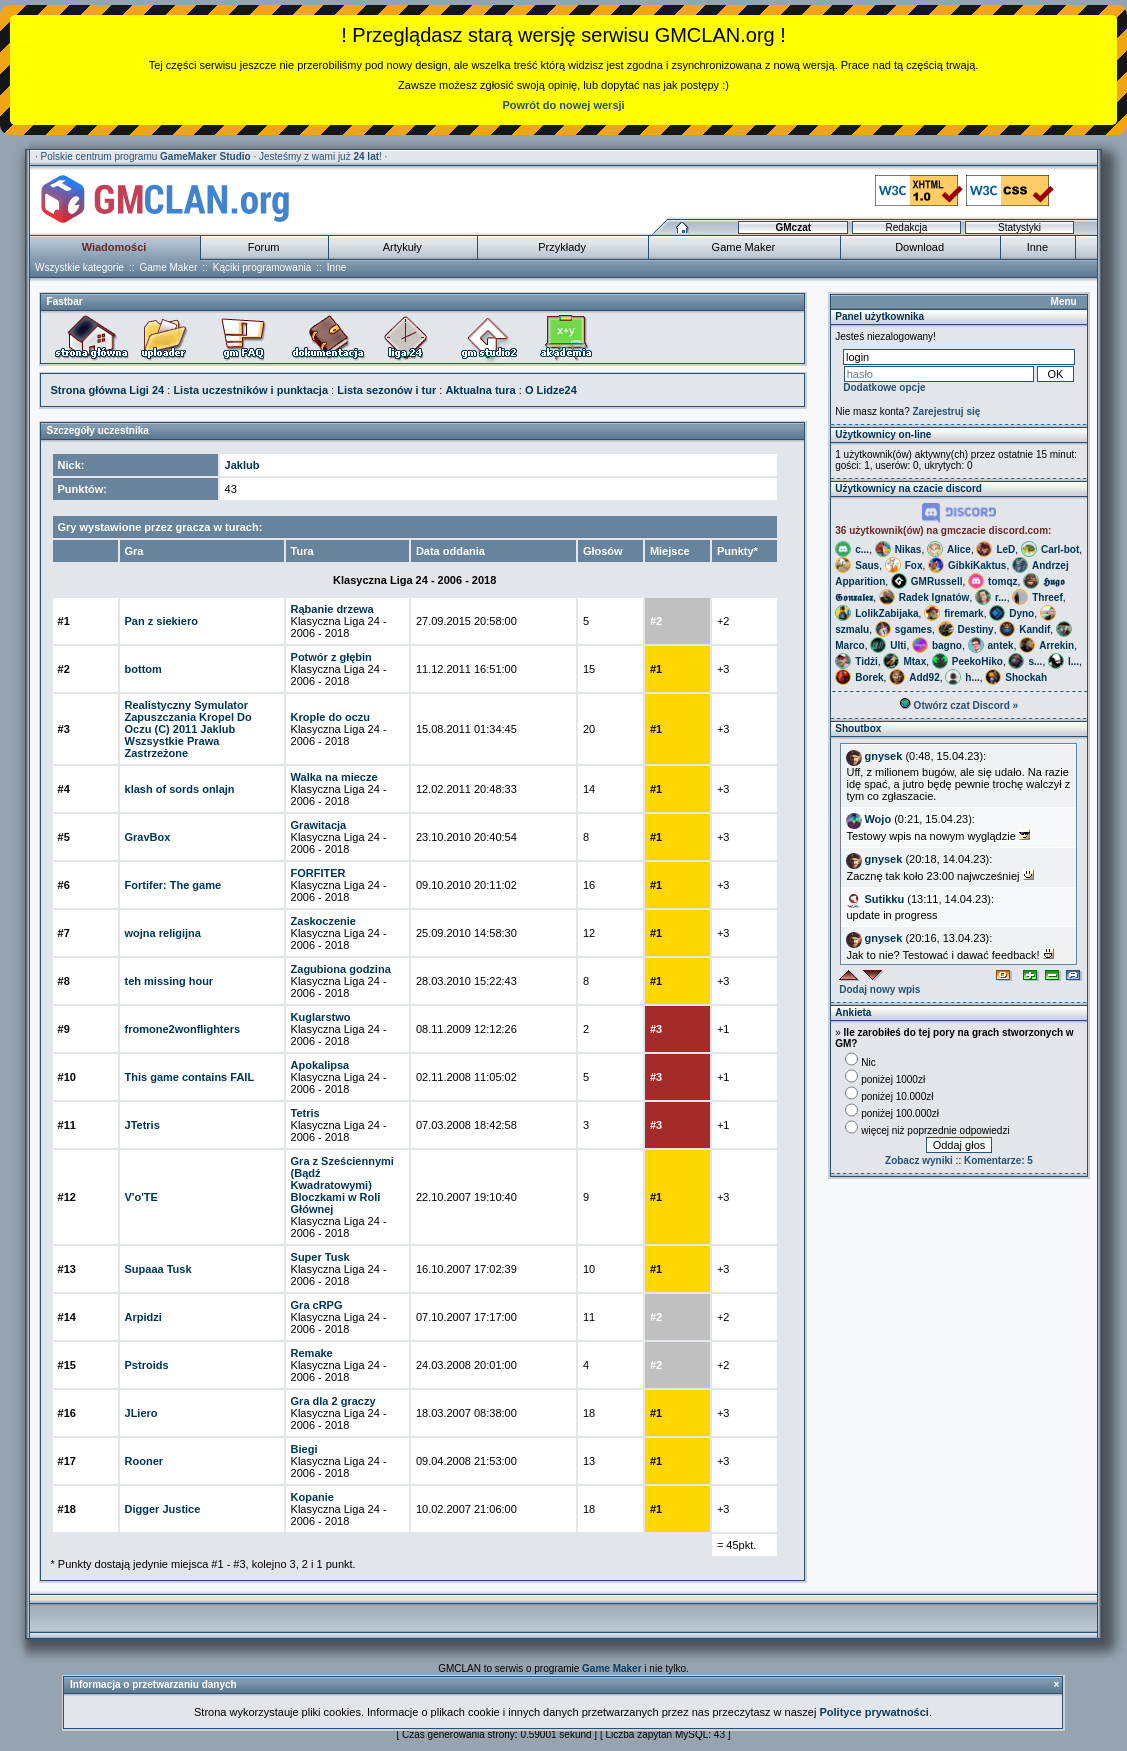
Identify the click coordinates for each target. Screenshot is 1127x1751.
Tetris (305, 1113)
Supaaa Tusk (158, 1269)
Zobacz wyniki (919, 1160)
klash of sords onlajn (180, 789)
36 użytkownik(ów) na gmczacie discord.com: (943, 530)
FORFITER (318, 873)
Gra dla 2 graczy (333, 1401)
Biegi (304, 1449)
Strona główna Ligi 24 (108, 390)
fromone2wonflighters (183, 1029)
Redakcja (907, 227)
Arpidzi (143, 1317)
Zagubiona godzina (341, 969)
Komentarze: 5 (998, 1160)
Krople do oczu (330, 717)
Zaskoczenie (323, 921)
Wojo (877, 819)
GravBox (148, 837)
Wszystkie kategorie (79, 267)
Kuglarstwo (321, 1017)
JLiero (141, 1413)
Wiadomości (114, 247)
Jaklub (242, 465)
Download (919, 247)
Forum (264, 247)
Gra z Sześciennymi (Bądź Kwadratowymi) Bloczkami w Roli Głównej (342, 1185)
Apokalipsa (320, 1065)
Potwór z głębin (331, 657)
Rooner (144, 1461)
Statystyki (1019, 227)
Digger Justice (163, 1509)
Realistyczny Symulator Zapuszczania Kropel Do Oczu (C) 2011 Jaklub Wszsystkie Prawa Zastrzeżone (188, 729)
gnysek (883, 756)
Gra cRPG (317, 1305)
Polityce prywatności (873, 1712)
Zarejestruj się (947, 411)
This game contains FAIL (190, 1077)
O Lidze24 (551, 390)
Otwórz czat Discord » (959, 705)
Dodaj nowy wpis (879, 989)
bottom (143, 669)
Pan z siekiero (161, 621)
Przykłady (562, 247)
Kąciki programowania (262, 267)
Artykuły (402, 247)
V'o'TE (141, 1197)
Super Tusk (320, 1257)
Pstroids (147, 1365)
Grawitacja (319, 825)
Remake (312, 1353)
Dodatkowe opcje (884, 387)
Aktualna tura (480, 390)
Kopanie (312, 1497)
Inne (1037, 247)
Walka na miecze (334, 777)
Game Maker (744, 247)
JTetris (142, 1125)
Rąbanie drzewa (332, 609)
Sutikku (884, 899)
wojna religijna (163, 933)
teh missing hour (169, 981)
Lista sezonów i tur (386, 390)
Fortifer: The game (173, 885)
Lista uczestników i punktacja (250, 390)
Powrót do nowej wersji (563, 105)
